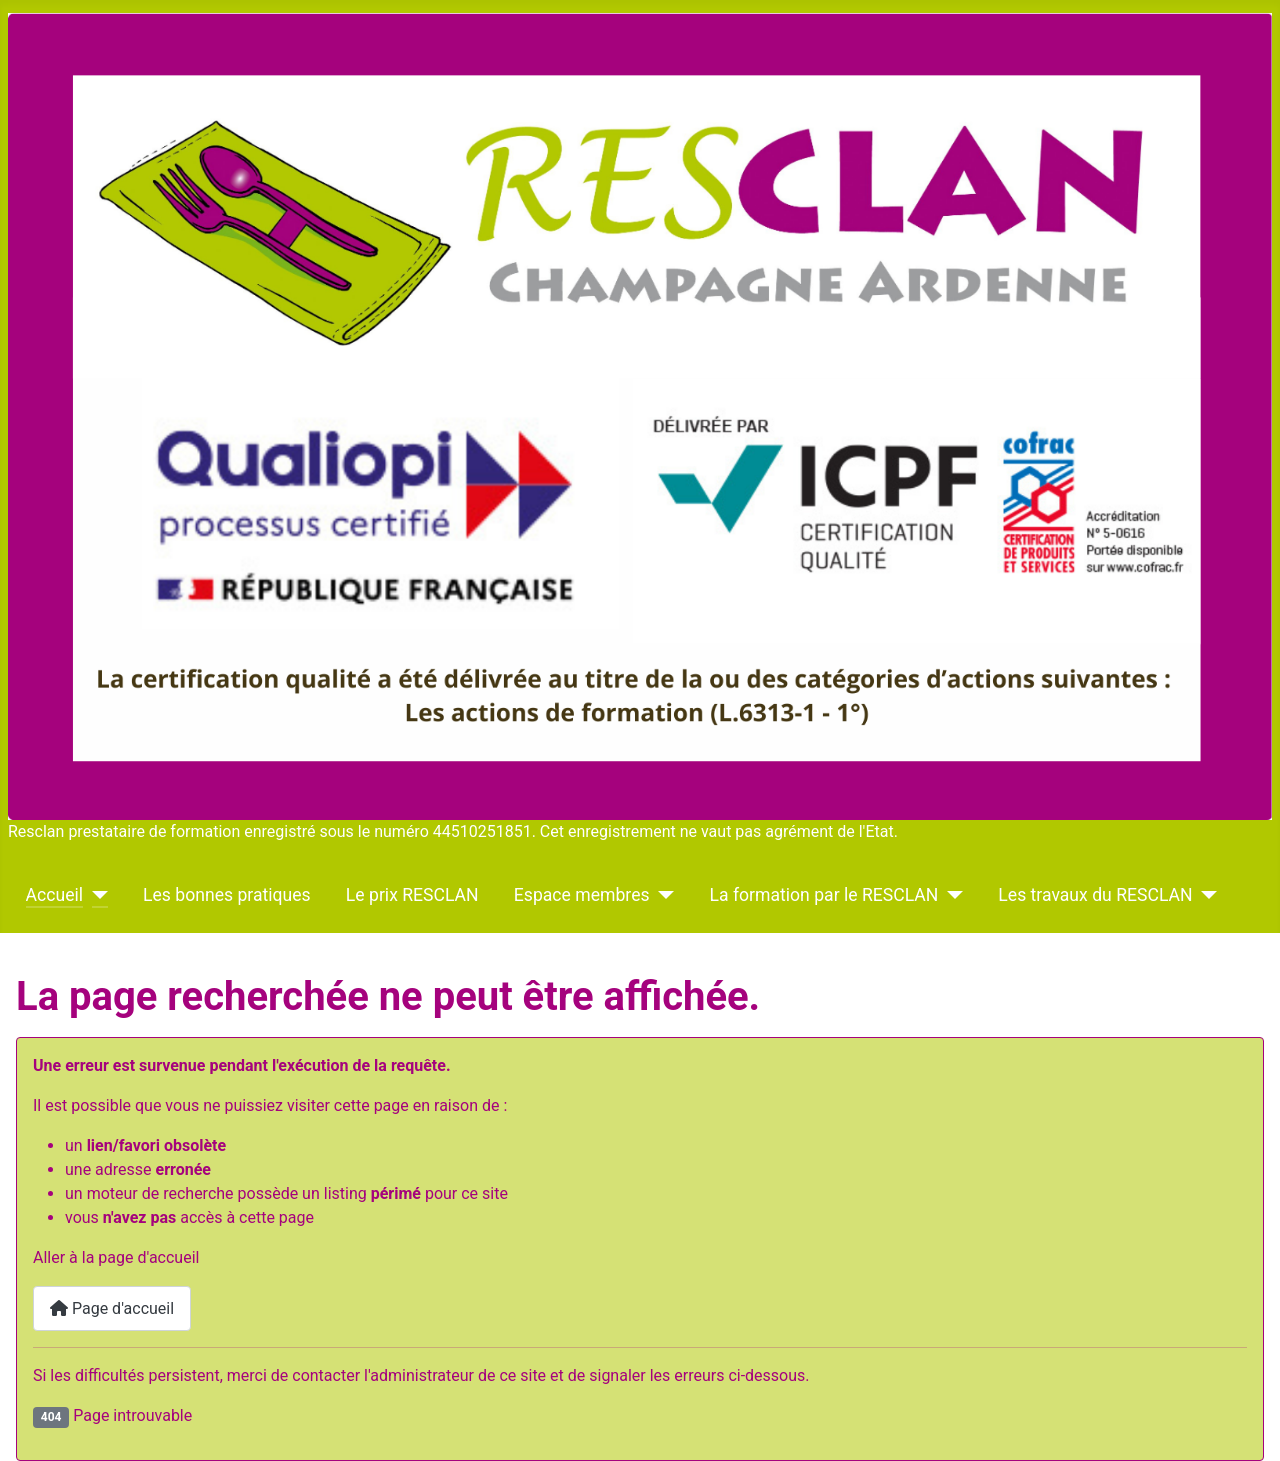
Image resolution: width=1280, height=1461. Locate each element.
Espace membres (582, 895)
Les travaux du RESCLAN (1095, 895)
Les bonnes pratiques (227, 895)
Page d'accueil (112, 1308)
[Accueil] (95, 895)
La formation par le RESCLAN (824, 895)
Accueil (54, 895)
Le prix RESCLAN (412, 895)
